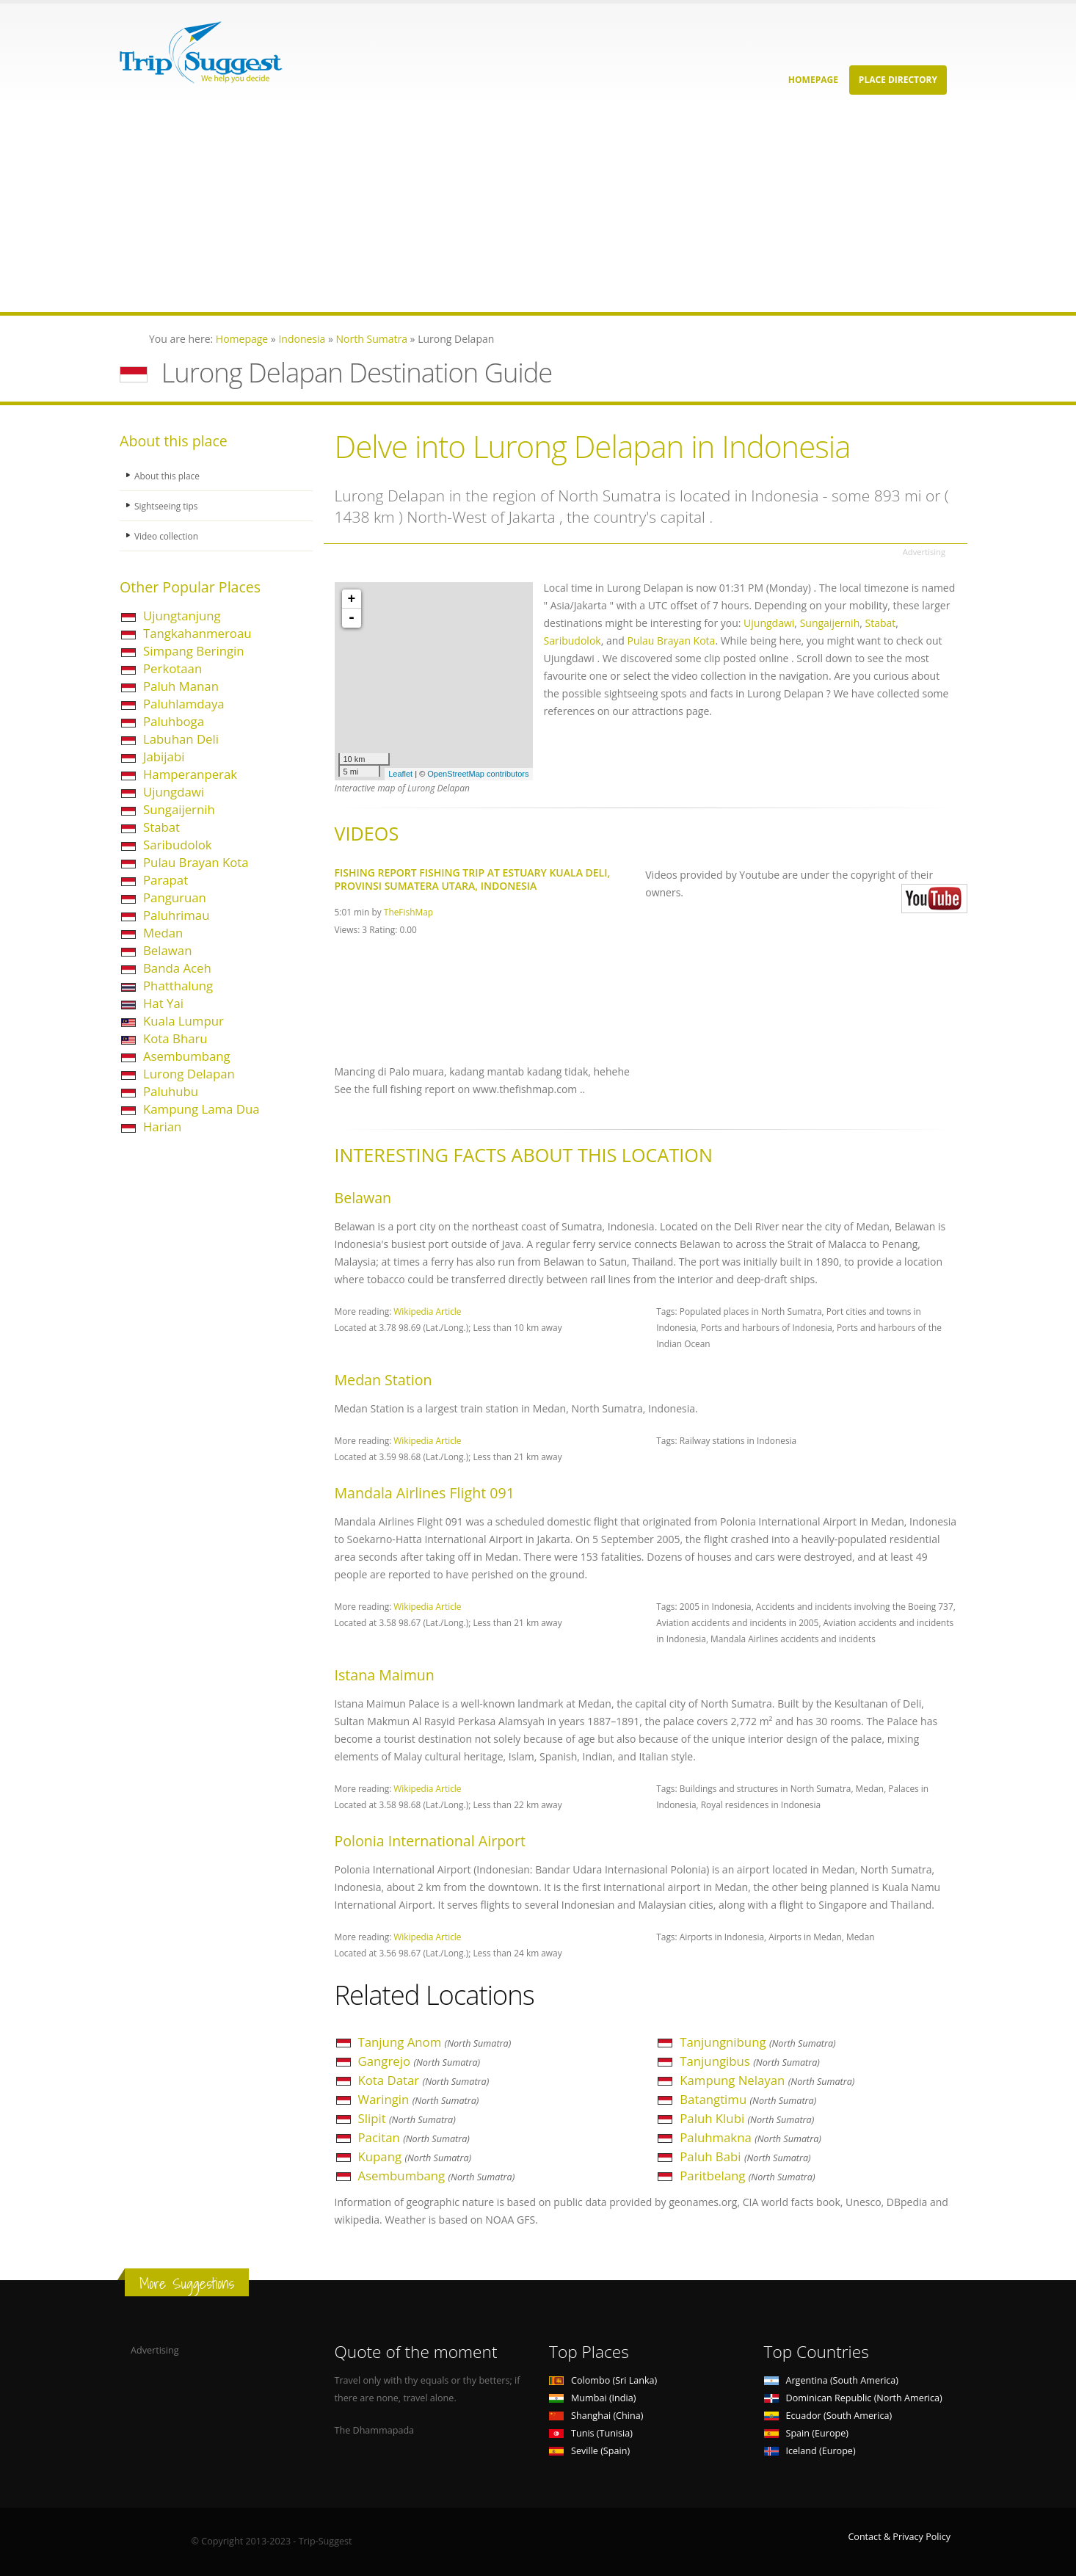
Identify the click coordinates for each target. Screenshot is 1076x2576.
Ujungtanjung (182, 615)
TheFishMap (408, 912)
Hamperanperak (190, 774)
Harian (162, 1126)
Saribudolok (177, 844)
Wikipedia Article (427, 1311)
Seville (589, 2451)
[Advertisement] (440, 209)
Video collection (168, 535)
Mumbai (592, 2398)
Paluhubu (170, 1091)
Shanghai (596, 2415)
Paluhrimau (176, 915)
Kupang (415, 2156)
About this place (168, 475)
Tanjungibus (750, 2061)
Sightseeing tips (168, 505)
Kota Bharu (175, 1038)
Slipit (407, 2118)
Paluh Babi (745, 2156)
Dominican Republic (853, 2398)
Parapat (165, 879)
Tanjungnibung (757, 2041)
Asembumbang (186, 1056)
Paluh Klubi (747, 2118)
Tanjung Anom (435, 2041)
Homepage (813, 79)
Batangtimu (748, 2099)
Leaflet (400, 773)
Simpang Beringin (193, 650)
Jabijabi (163, 756)
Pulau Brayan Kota (196, 862)
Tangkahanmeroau (197, 633)
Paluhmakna (750, 2137)
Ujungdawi (173, 791)
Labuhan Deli (181, 738)
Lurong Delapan (189, 1073)
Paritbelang (747, 2175)
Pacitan (414, 2137)
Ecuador (828, 2415)
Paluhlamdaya (184, 703)
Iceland (810, 2451)
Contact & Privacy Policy (899, 2536)
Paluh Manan (181, 686)
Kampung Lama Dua (201, 1108)
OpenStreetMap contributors (477, 773)
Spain (806, 2433)
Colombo (603, 2380)
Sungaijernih (179, 809)
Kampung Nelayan (767, 2080)
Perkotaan (172, 668)
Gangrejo (419, 2061)
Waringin (418, 2099)
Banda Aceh (177, 967)
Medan (163, 932)
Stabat (161, 827)
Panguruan (174, 897)
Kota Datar (424, 2080)
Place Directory (898, 79)
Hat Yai (163, 1003)
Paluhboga (173, 721)
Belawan (167, 950)
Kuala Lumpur (183, 1020)
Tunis (591, 2433)
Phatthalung (178, 985)
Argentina (831, 2380)
